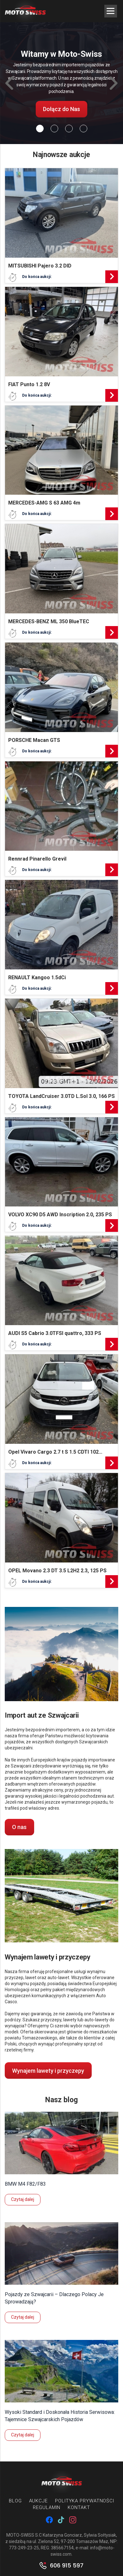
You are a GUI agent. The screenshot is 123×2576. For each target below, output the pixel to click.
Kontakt (79, 2507)
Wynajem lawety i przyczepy (48, 2070)
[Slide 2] (69, 128)
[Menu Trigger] (110, 11)
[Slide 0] (40, 128)
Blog (15, 2501)
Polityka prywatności (84, 2501)
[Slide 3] (83, 128)
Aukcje (38, 2501)
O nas (19, 1827)
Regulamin (46, 2507)
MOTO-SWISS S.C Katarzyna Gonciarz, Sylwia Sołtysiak (61, 2535)
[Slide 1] (54, 128)
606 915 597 (66, 2565)
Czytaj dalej (22, 2199)
